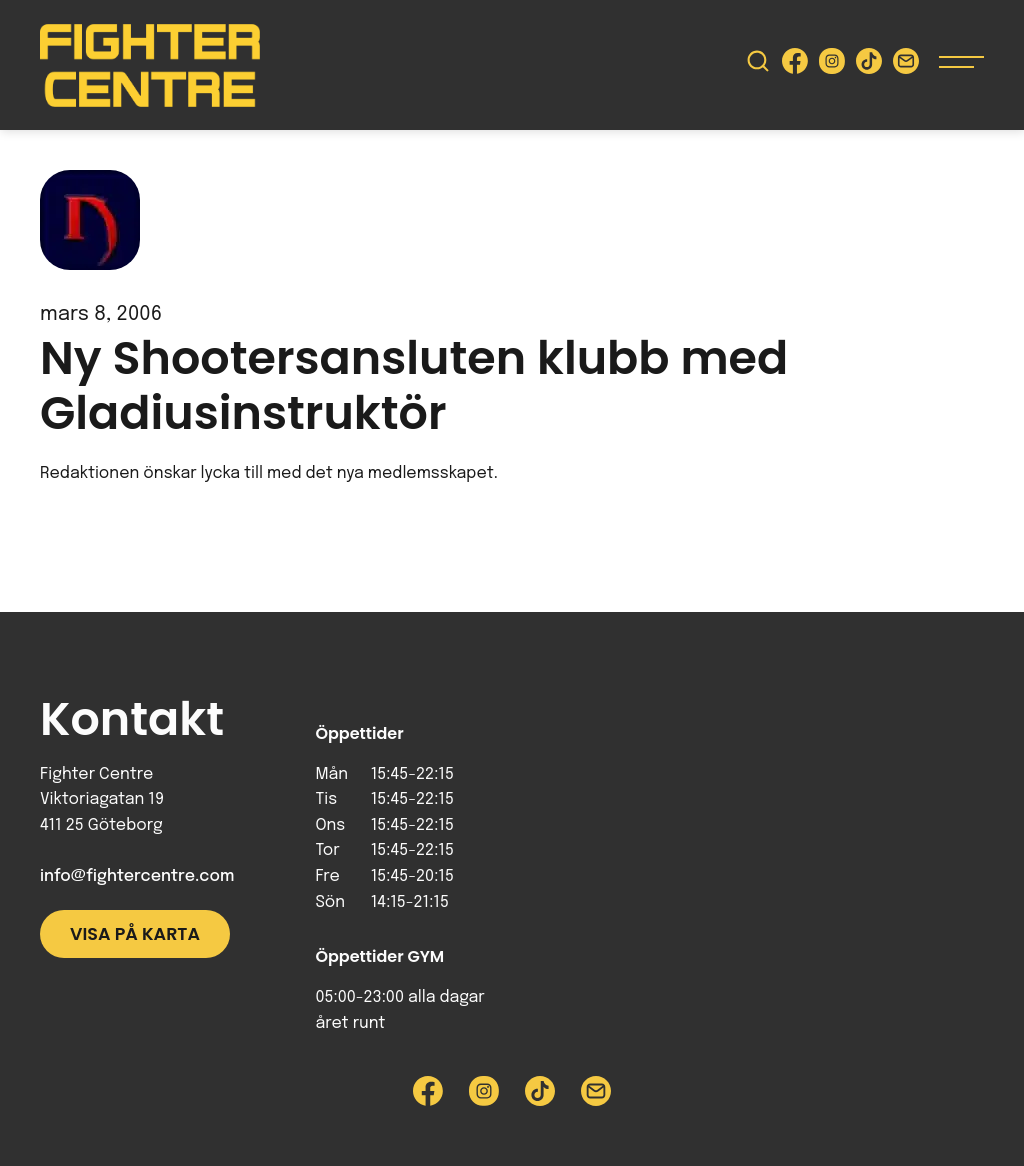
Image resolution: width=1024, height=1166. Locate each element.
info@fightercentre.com (137, 876)
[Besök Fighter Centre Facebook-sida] (795, 65)
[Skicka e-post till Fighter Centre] (906, 65)
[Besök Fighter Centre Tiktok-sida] (869, 65)
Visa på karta (135, 934)
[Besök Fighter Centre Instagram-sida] (832, 65)
